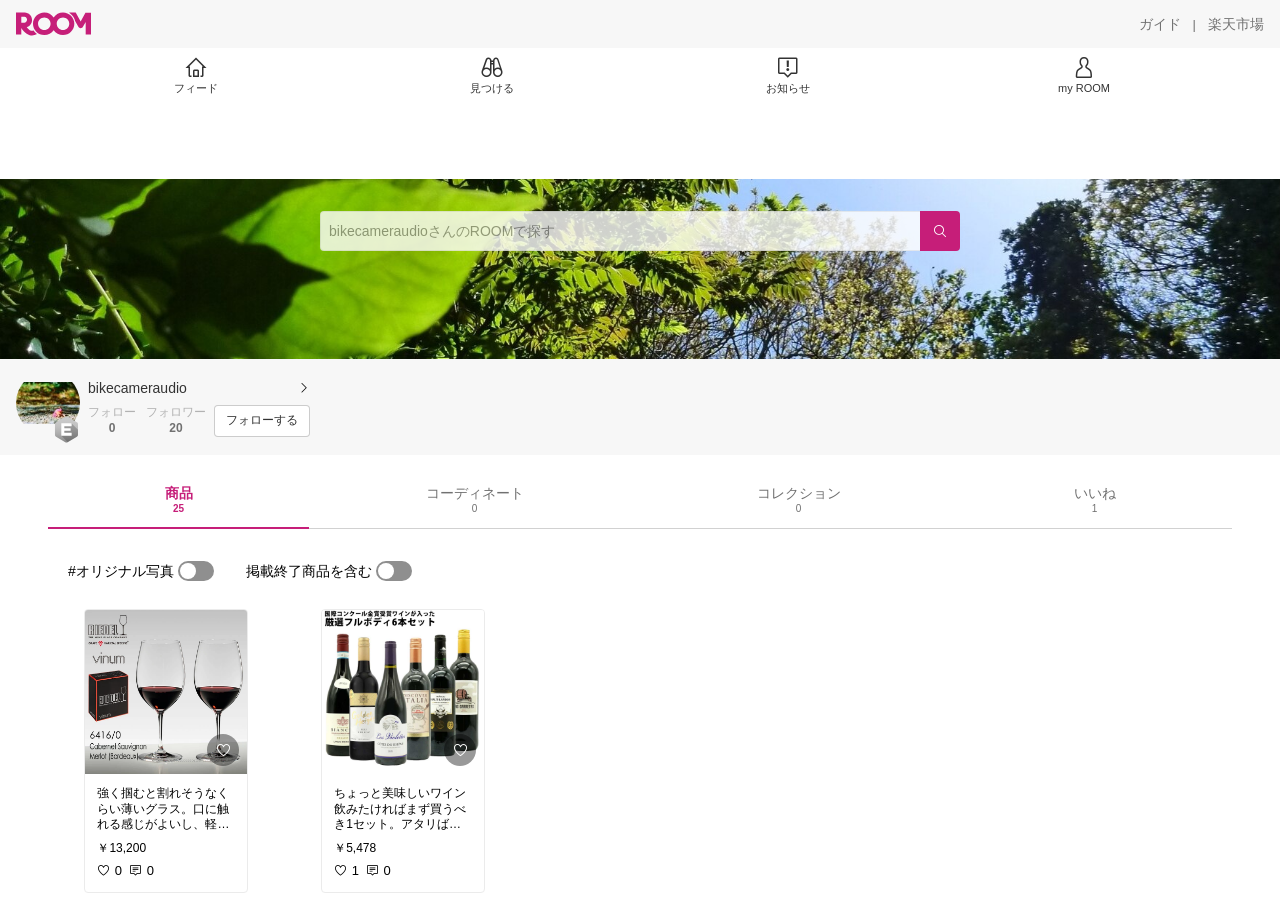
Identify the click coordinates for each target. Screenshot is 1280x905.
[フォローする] (262, 421)
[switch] (196, 571)
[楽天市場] (1236, 24)
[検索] (940, 231)
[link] (166, 692)
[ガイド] (1160, 24)
